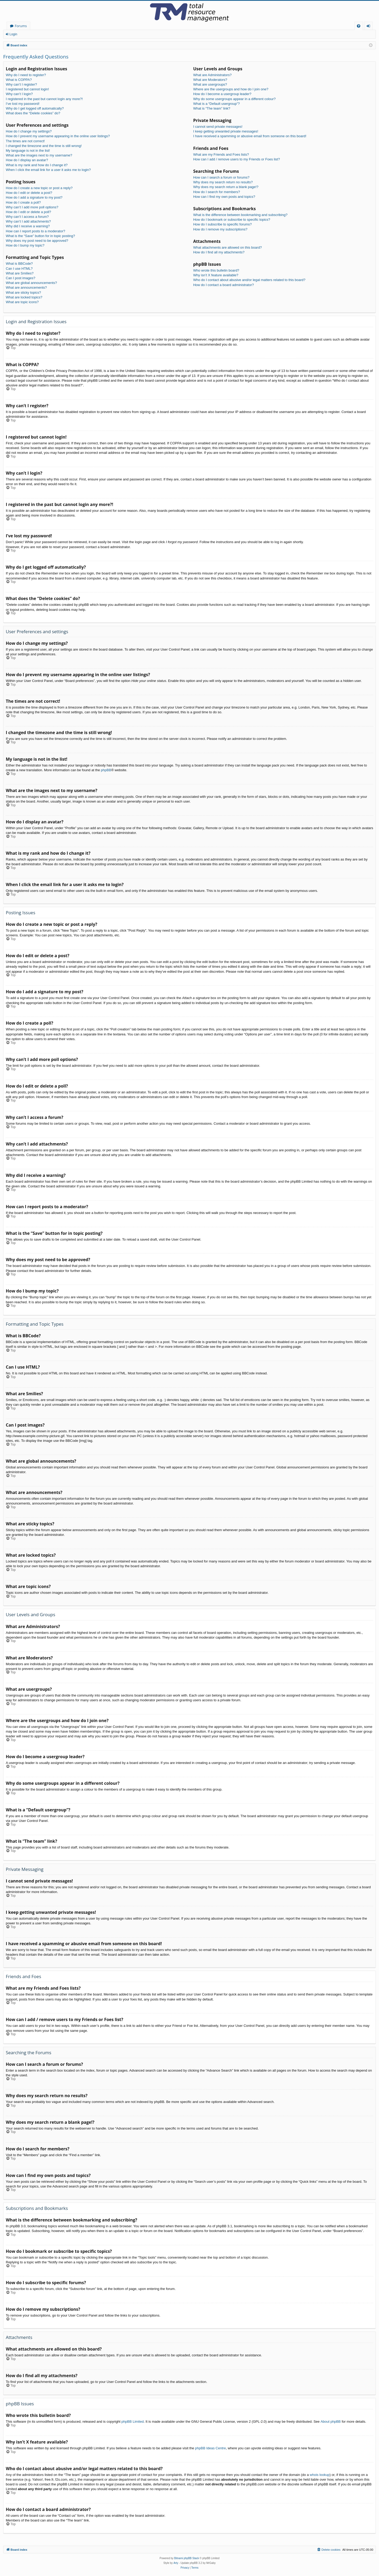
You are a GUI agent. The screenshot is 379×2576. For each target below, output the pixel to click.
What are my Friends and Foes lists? (221, 154)
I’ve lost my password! (22, 104)
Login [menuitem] (369, 26)
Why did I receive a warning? (28, 226)
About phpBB (331, 2421)
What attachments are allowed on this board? (227, 247)
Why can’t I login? (19, 94)
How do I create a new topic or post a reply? (39, 188)
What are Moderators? (210, 80)
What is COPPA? (19, 80)
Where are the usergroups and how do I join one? (230, 89)
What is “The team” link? (211, 108)
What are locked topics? (24, 297)
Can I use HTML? (19, 269)
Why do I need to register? (26, 75)
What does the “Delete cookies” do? (33, 113)
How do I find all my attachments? (219, 252)
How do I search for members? (216, 192)
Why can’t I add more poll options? (32, 207)
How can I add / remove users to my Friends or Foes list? (236, 159)
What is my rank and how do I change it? (37, 165)
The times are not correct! (25, 141)
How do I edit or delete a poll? (28, 212)
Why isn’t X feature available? (215, 275)
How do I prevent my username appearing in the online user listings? (58, 136)
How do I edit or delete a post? (29, 193)
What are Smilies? (19, 273)
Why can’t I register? (21, 84)
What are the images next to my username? (39, 155)
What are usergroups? (210, 84)
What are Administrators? (212, 75)
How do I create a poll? (23, 202)
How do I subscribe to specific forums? (222, 224)
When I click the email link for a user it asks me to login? (48, 170)
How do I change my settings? (29, 131)
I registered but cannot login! (27, 89)
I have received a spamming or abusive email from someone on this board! (249, 136)
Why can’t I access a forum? (27, 217)
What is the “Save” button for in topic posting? (40, 236)
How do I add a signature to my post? (34, 197)
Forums (21, 25)
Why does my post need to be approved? (37, 241)
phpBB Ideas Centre (210, 2448)
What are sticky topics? (23, 292)
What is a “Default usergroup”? (216, 104)
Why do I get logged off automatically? (35, 108)
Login (13, 34)
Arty (175, 2563)
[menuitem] (359, 26)
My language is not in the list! (28, 151)
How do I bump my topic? (25, 245)
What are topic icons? (22, 302)
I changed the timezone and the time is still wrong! (44, 146)
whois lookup (320, 2475)
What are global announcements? (31, 283)
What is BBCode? (19, 264)
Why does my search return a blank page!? (225, 187)
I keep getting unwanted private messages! (225, 131)
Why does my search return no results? (223, 182)
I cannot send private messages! (217, 127)
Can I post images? (20, 278)
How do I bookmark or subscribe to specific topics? (231, 220)
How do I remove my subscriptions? (220, 229)
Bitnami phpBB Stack (186, 2558)
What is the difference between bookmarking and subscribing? (240, 215)
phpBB (106, 770)
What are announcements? (26, 287)
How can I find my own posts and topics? (224, 197)
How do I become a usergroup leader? (222, 94)
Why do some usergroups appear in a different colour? (234, 99)
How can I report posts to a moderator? (35, 231)
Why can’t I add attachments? (28, 221)
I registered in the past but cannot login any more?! (44, 99)
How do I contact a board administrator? (223, 285)
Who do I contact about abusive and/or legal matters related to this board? (249, 280)
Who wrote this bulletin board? (216, 270)
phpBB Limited (132, 2421)
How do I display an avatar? (27, 160)
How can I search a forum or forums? (221, 177)
